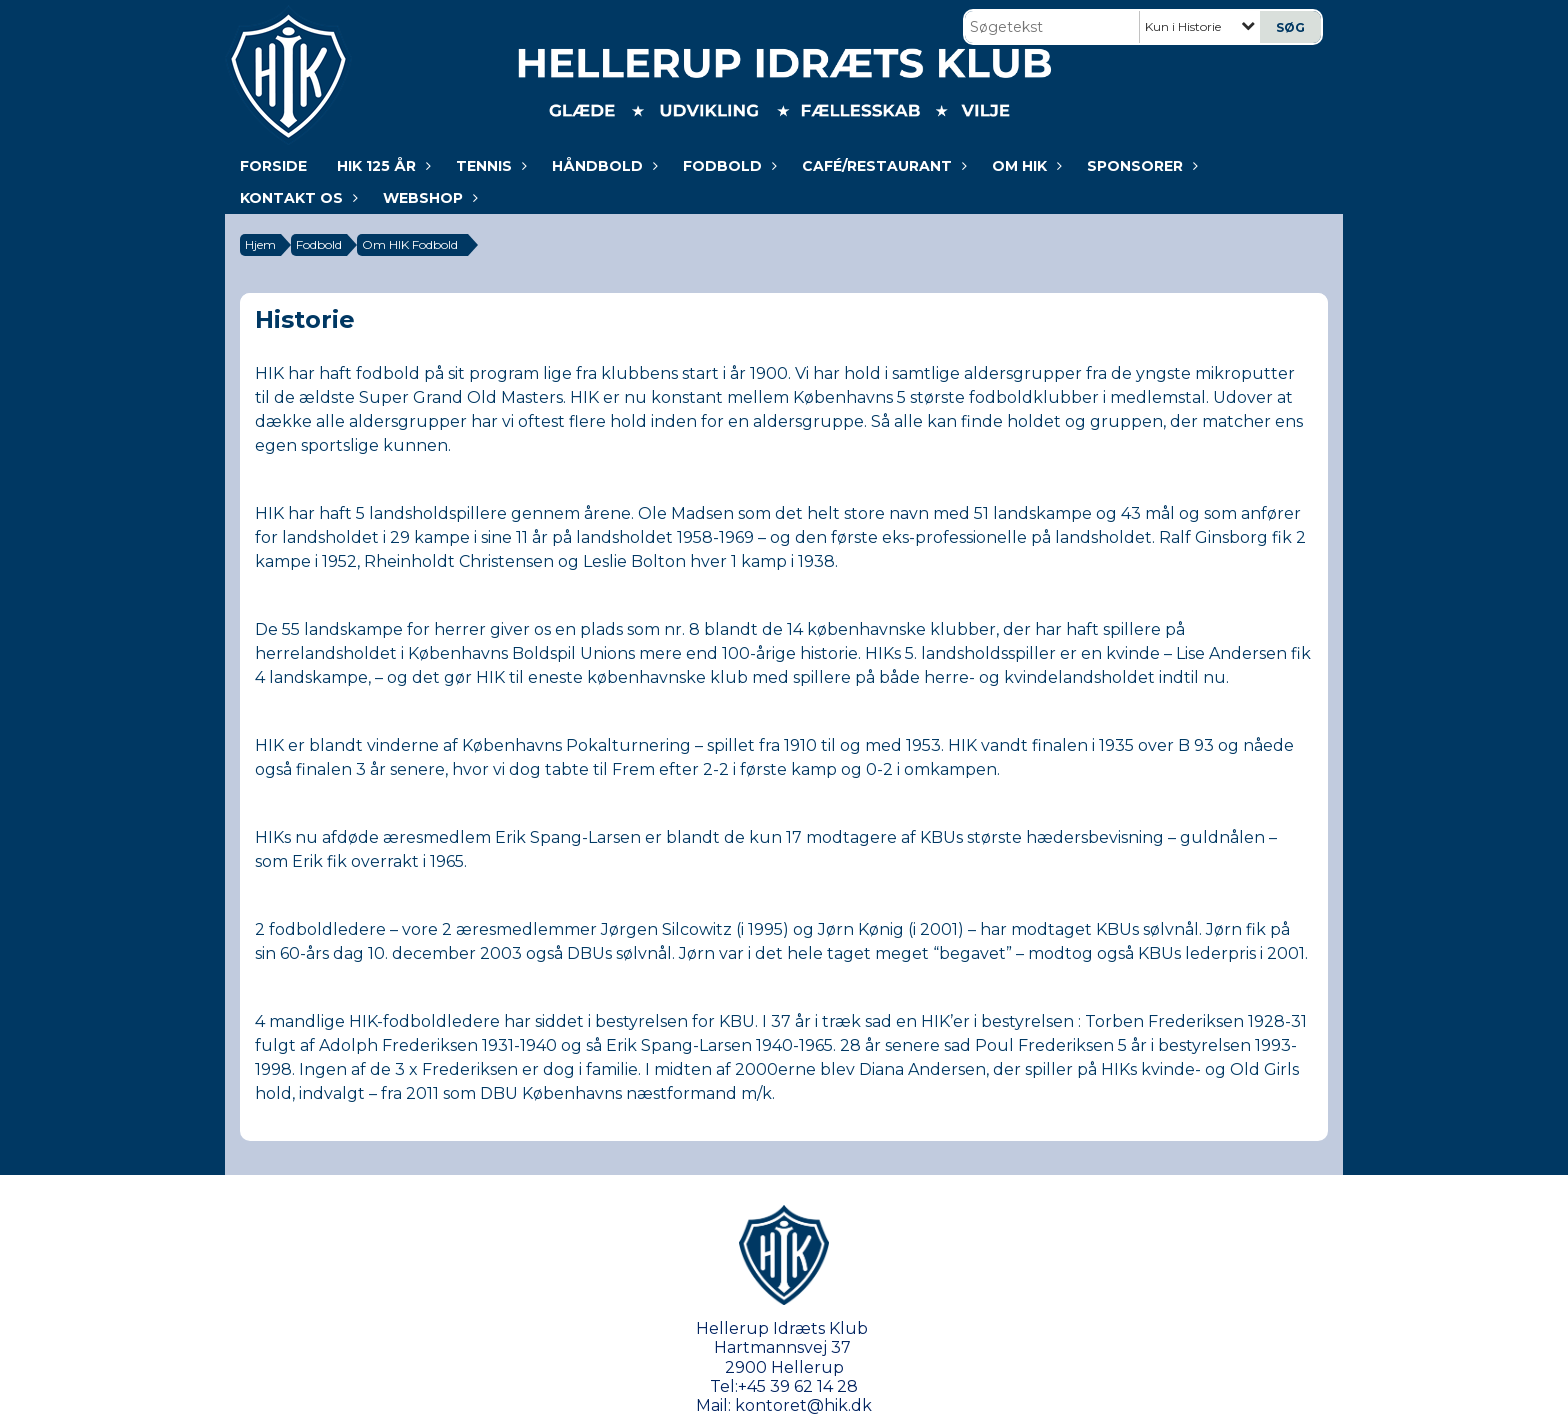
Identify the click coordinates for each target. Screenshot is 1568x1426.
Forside (273, 166)
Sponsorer (1140, 166)
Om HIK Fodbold (410, 244)
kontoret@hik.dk (803, 1405)
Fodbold (727, 166)
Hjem (260, 244)
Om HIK (1024, 166)
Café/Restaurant (882, 166)
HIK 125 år (381, 166)
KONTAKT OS (296, 198)
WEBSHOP (428, 198)
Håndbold (602, 166)
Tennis (489, 166)
